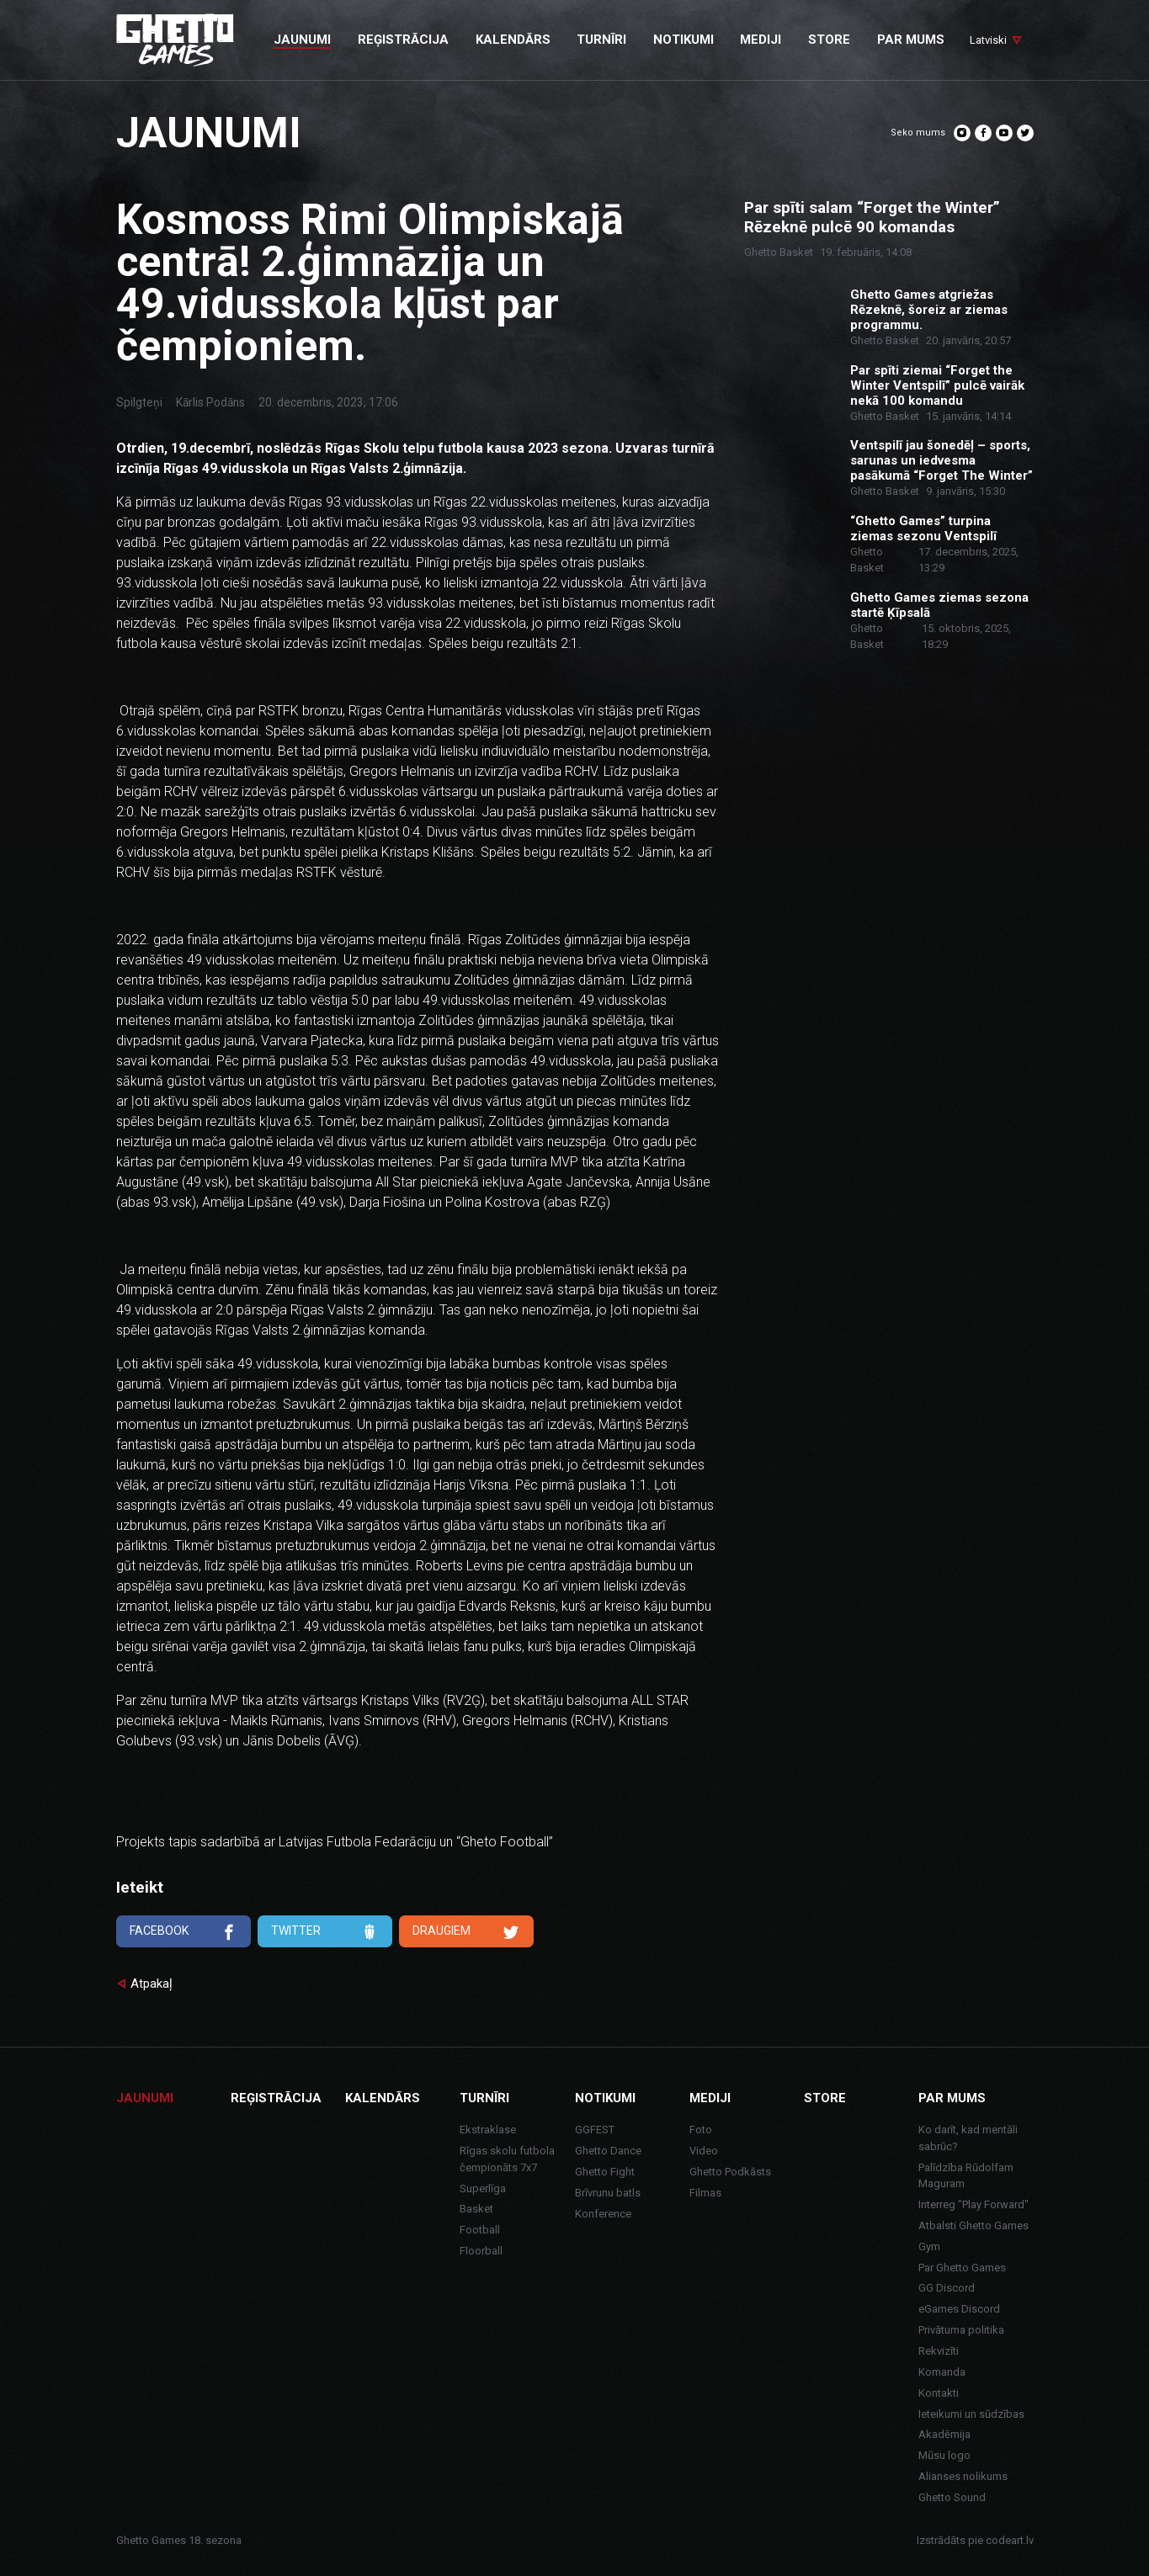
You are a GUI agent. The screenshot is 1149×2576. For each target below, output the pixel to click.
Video (703, 2150)
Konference (603, 2213)
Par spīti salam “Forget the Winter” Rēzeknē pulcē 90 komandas (872, 217)
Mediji (710, 2098)
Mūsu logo (944, 2455)
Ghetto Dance (608, 2150)
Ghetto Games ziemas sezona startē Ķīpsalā (939, 605)
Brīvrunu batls (608, 2192)
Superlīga (483, 2188)
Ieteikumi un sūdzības (971, 2414)
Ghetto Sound (952, 2497)
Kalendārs (382, 2098)
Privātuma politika (961, 2330)
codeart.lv (1010, 2540)
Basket (476, 2208)
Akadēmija (944, 2434)
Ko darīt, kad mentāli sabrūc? (968, 2138)
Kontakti (938, 2393)
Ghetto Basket (778, 252)
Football (480, 2229)
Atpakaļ (151, 1983)
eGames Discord (959, 2308)
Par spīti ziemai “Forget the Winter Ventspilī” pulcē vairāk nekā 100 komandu (937, 385)
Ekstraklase (488, 2129)
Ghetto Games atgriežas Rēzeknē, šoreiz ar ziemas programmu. (929, 309)
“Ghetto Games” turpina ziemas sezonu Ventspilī (923, 528)
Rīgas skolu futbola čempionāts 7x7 (507, 2159)
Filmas (705, 2192)
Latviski (988, 40)
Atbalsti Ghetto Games (973, 2225)
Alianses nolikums (963, 2476)
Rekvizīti (938, 2351)
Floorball (481, 2250)
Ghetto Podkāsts (730, 2171)
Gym (929, 2246)
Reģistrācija (276, 2098)
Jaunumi (144, 2098)
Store (825, 2098)
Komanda (941, 2372)
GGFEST (594, 2129)
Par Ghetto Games (962, 2267)
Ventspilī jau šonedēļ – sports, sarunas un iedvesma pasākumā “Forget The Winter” (941, 460)
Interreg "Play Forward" (973, 2204)
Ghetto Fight (605, 2171)
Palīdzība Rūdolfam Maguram (965, 2176)
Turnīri (484, 2098)
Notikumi (605, 2098)
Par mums (952, 2098)
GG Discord (946, 2287)
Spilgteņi (139, 402)
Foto (700, 2129)
